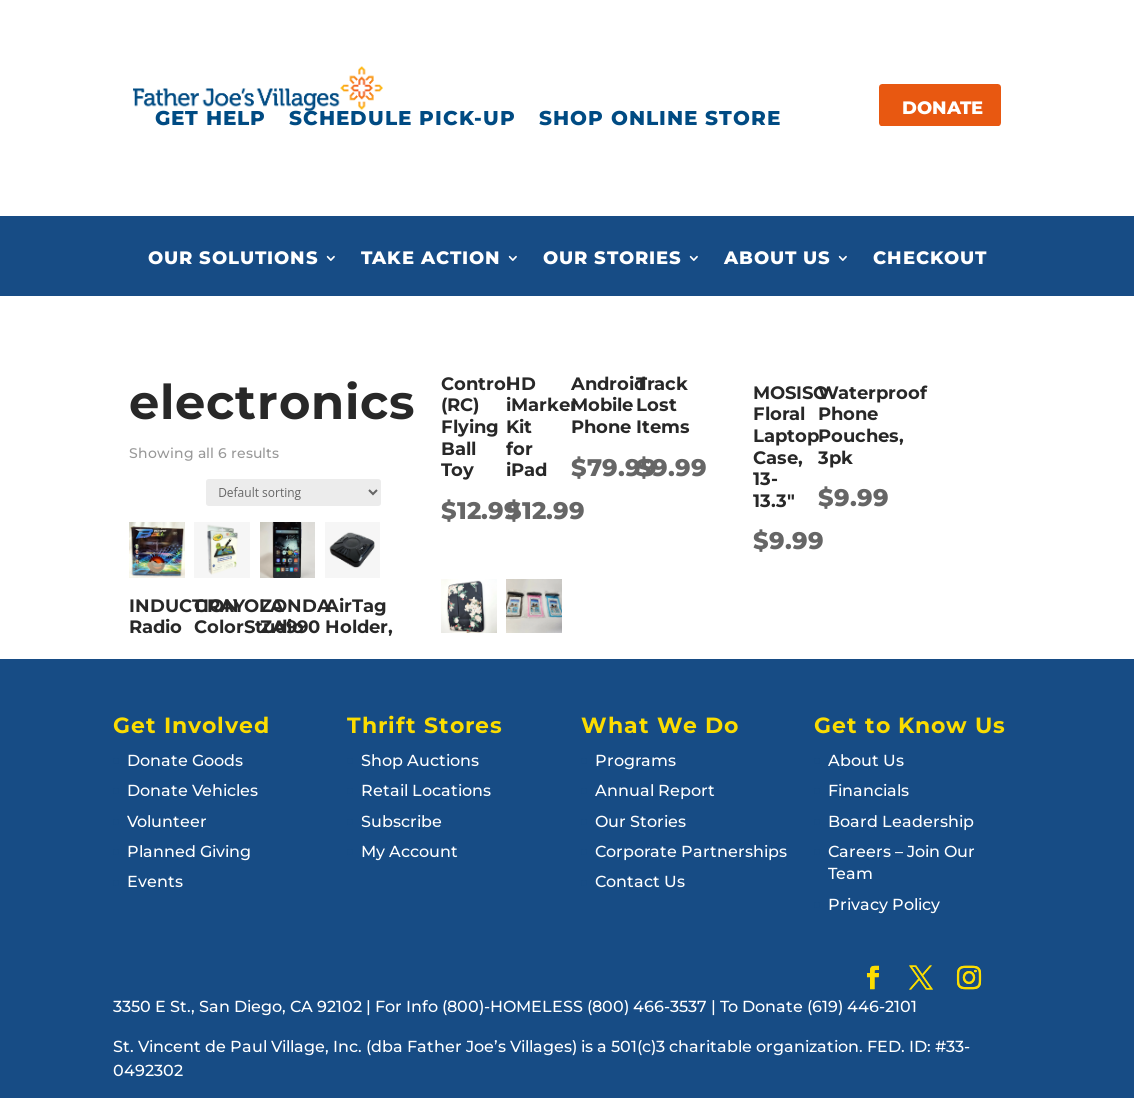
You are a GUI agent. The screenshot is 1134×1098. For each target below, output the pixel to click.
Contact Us (640, 881)
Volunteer (167, 821)
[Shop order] (293, 492)
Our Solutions (233, 259)
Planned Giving (189, 851)
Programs (635, 760)
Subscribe (401, 821)
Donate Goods (185, 760)
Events (155, 881)
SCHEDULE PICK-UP (402, 118)
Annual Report (655, 790)
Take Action (431, 259)
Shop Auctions (420, 760)
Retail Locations (426, 790)
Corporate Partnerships (691, 851)
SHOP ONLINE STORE (660, 118)
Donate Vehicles (192, 790)
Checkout (930, 259)
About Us (777, 259)
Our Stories (612, 259)
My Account (409, 851)
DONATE (942, 108)
